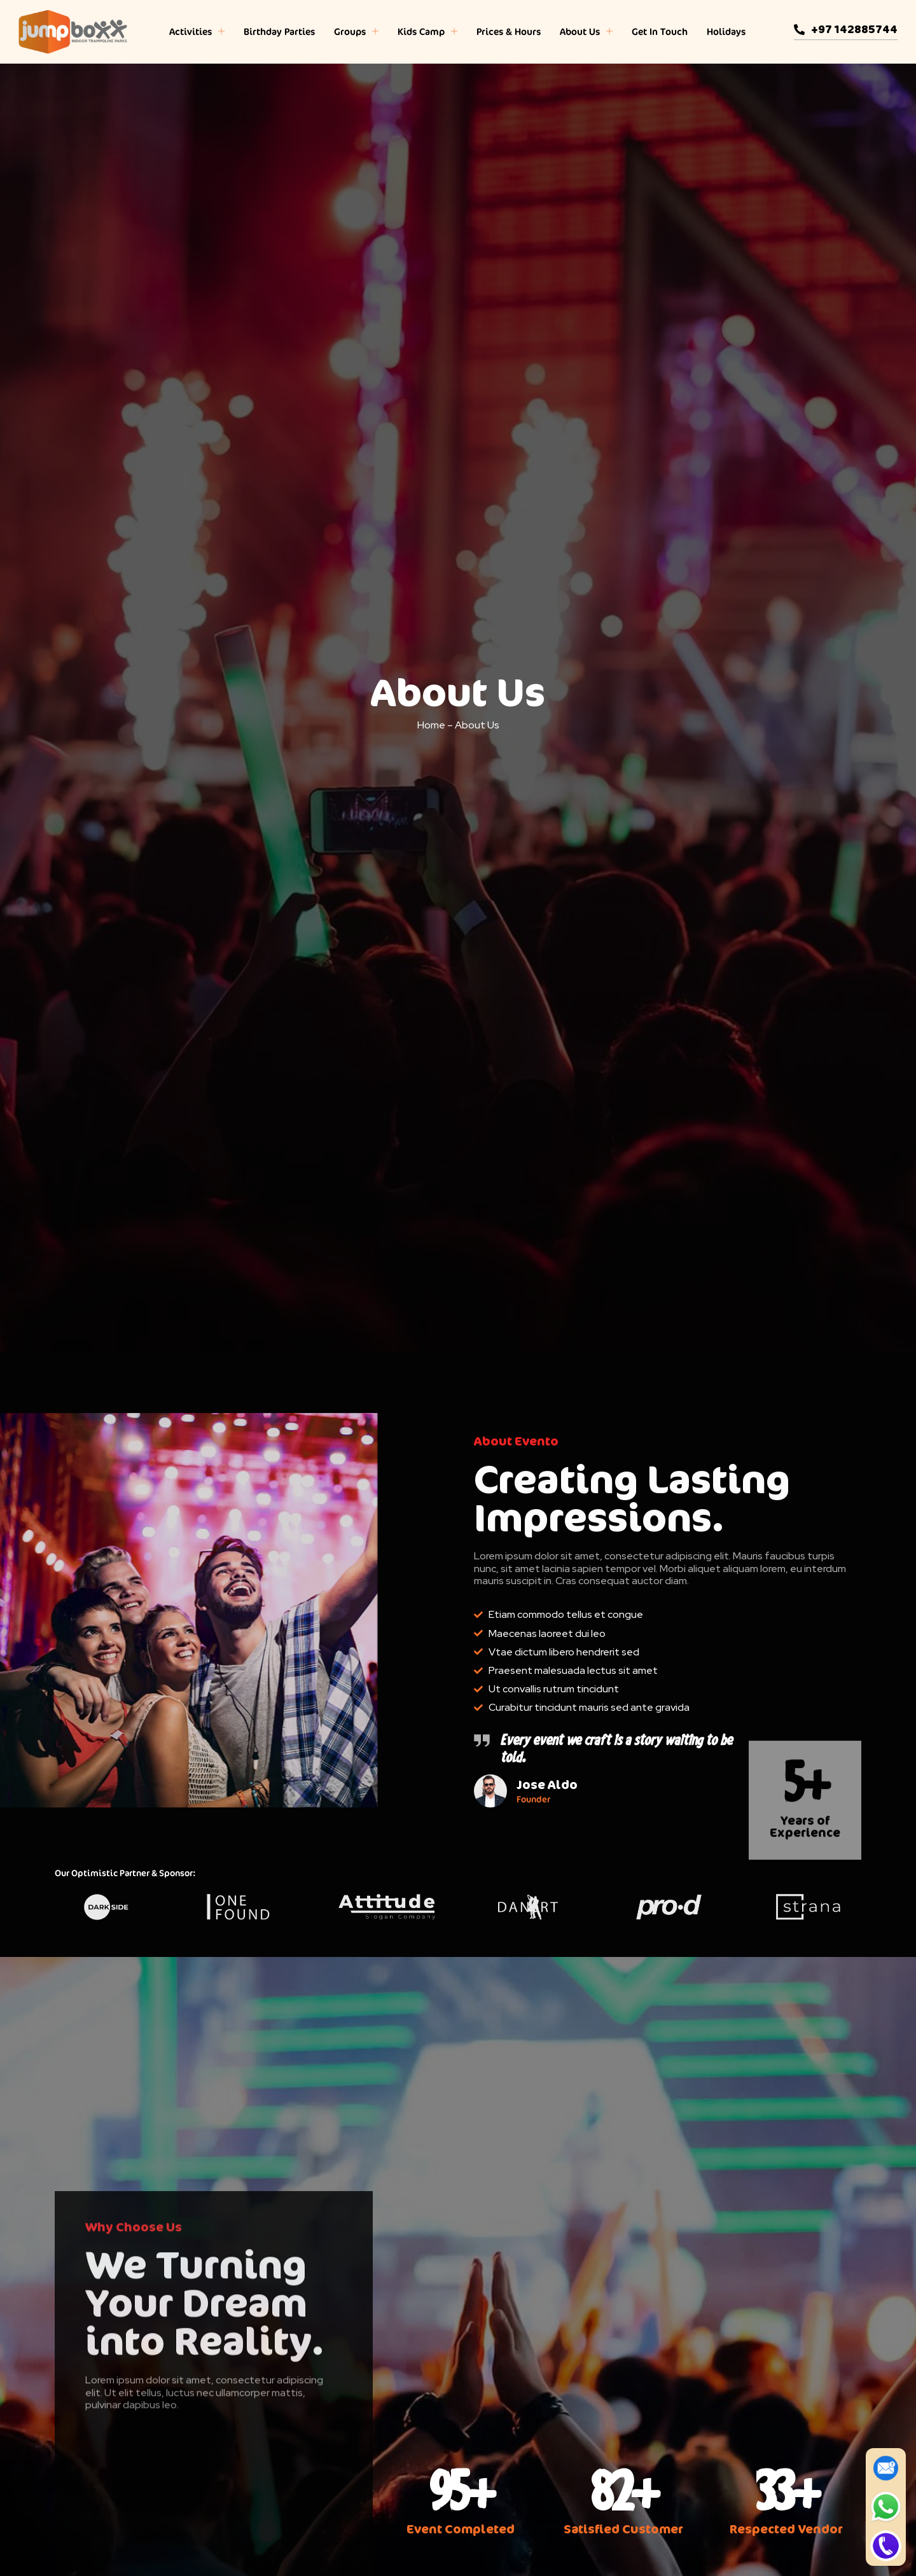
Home (431, 725)
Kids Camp (427, 32)
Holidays (726, 31)
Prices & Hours (508, 31)
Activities (197, 32)
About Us (586, 32)
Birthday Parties (279, 31)
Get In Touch (660, 31)
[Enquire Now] (885, 2468)
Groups (356, 32)
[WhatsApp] (885, 2506)
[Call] (885, 2545)
